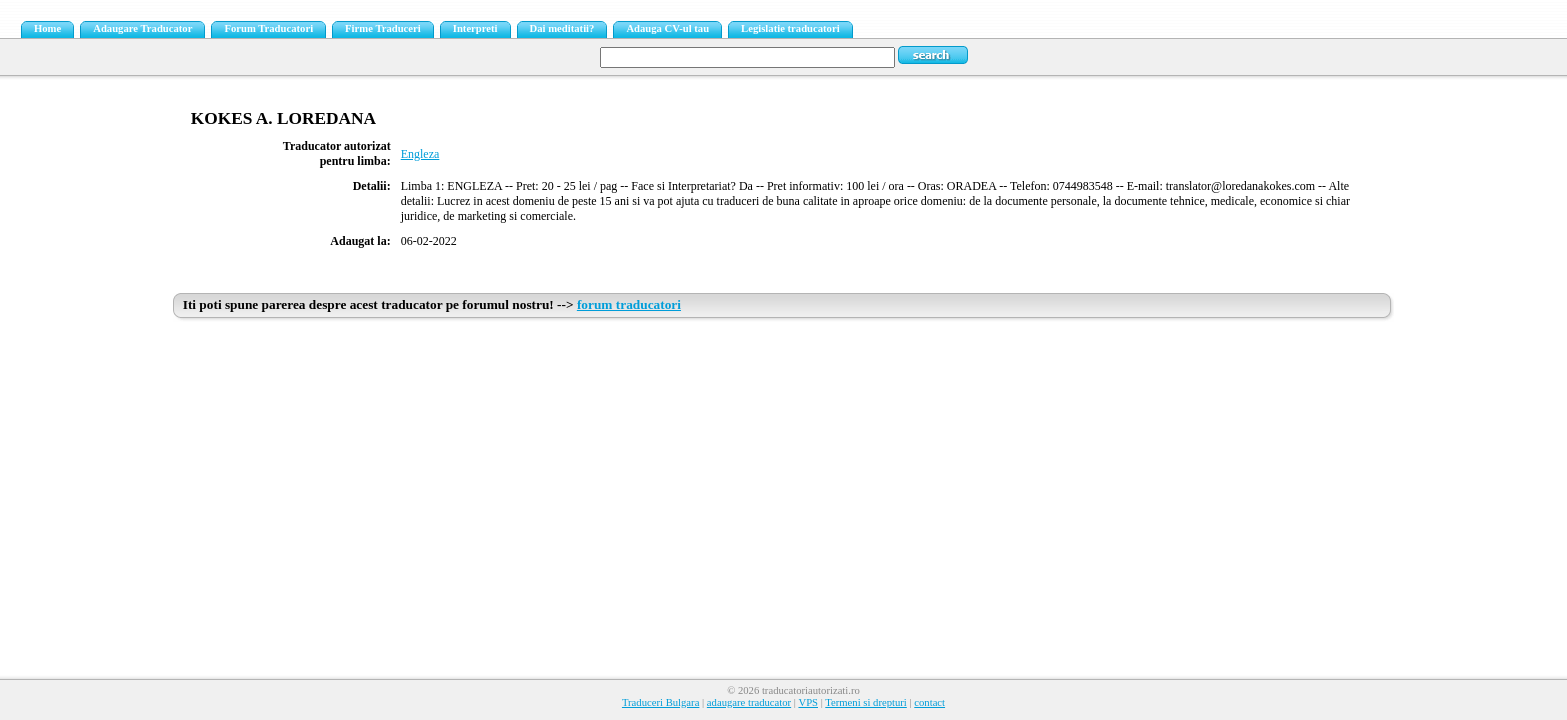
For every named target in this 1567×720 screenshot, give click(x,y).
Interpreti (475, 28)
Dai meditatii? (562, 28)
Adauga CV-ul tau (667, 28)
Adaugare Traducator (142, 28)
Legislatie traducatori (790, 28)
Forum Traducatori (268, 28)
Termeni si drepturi (866, 702)
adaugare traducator (749, 702)
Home (47, 28)
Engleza (420, 154)
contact (929, 702)
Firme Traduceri (383, 28)
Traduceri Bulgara (660, 702)
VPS (808, 702)
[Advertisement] (784, 477)
